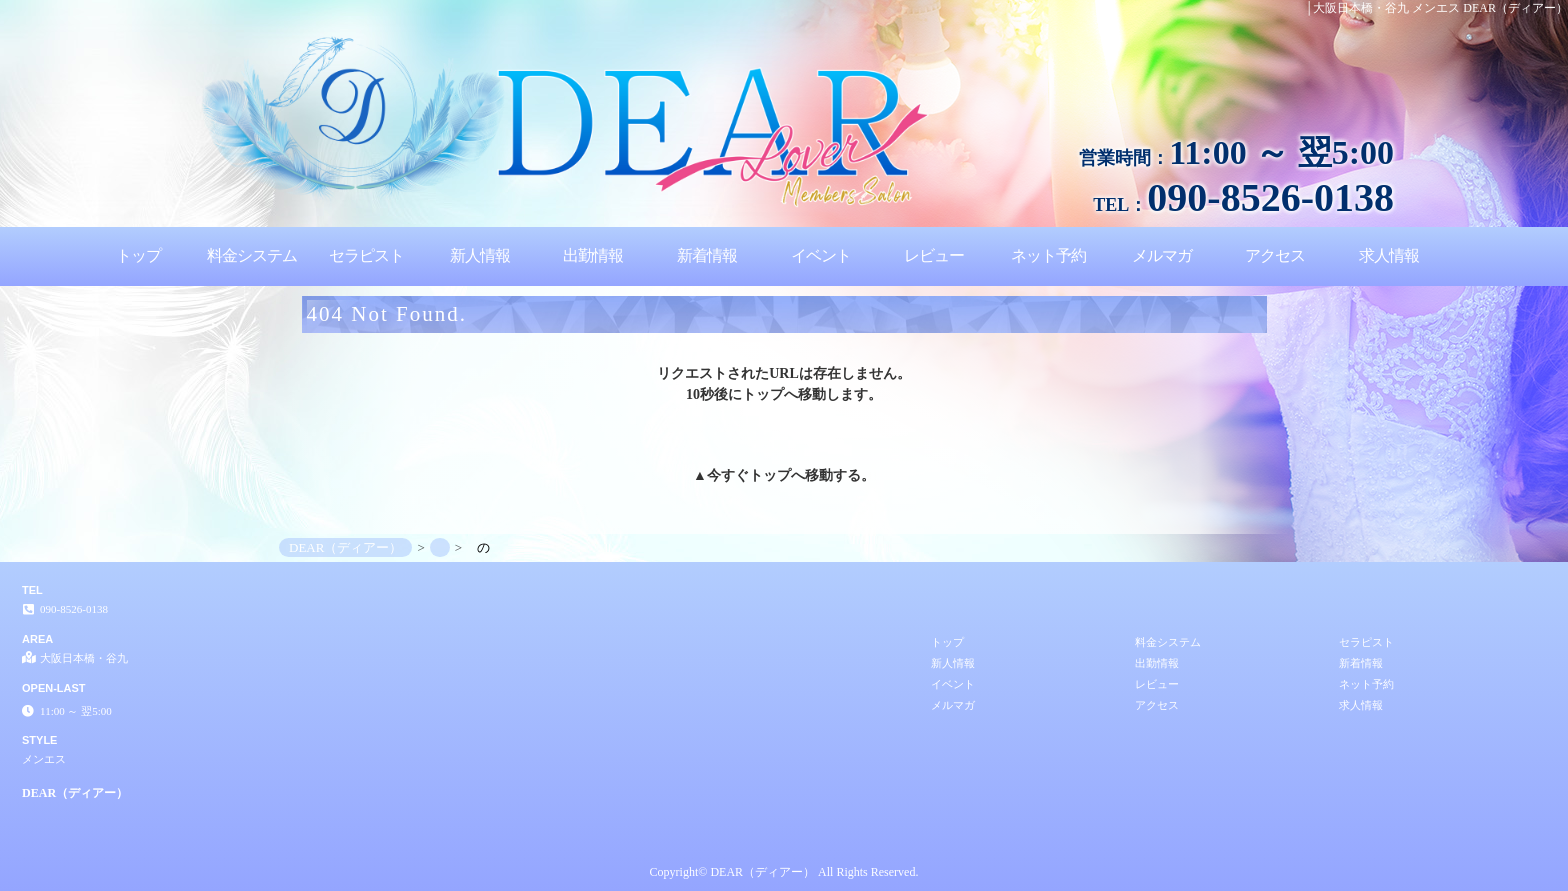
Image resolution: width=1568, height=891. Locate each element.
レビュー (934, 255)
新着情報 (707, 255)
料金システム (252, 255)
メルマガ (1162, 255)
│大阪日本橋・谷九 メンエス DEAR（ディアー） (1436, 8)
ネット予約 (1048, 255)
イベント (821, 255)
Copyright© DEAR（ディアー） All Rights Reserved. (784, 872)
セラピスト (366, 255)
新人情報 (480, 255)
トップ (138, 255)
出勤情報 (593, 255)
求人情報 (1389, 255)
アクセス (1275, 255)
